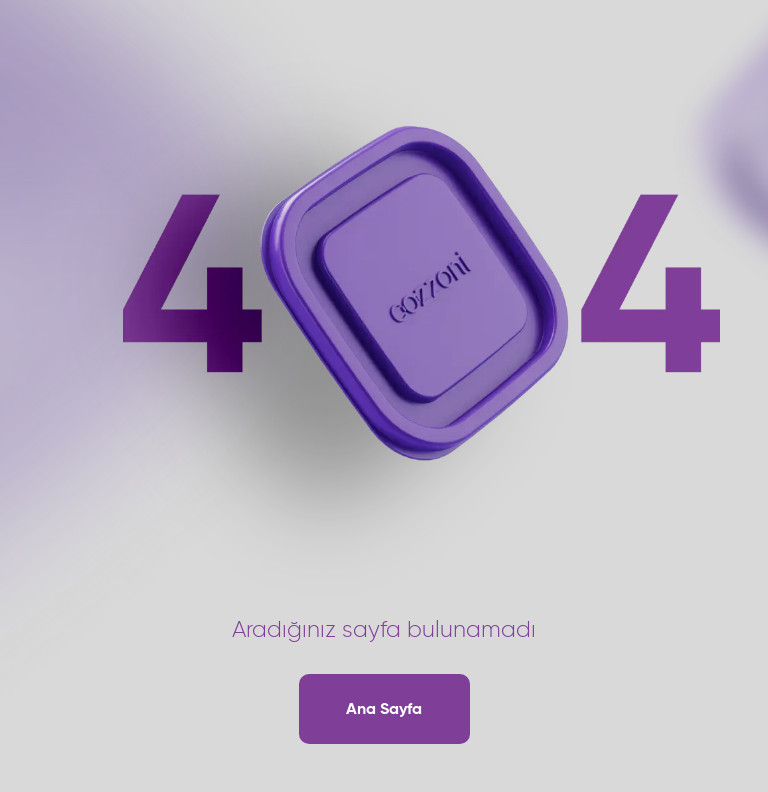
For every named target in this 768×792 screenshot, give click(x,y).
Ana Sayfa (384, 708)
